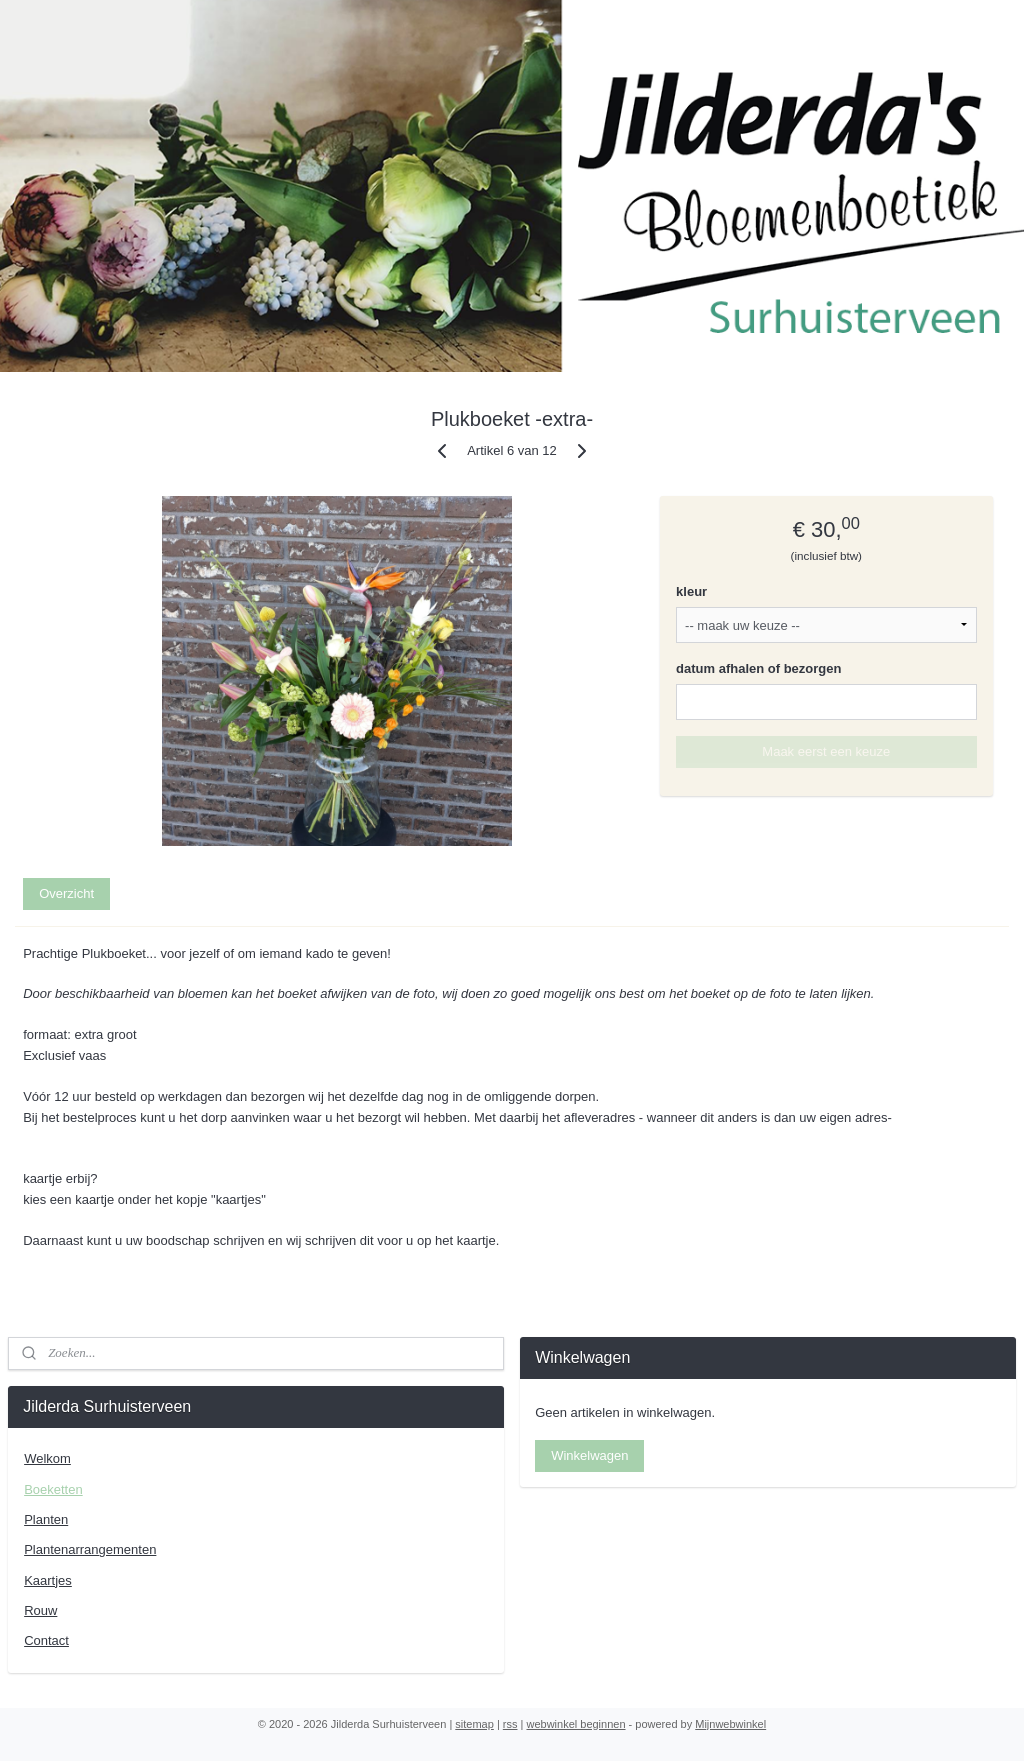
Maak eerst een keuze (826, 751)
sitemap (474, 1724)
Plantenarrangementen (90, 1549)
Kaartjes (48, 1580)
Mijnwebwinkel (730, 1724)
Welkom (47, 1458)
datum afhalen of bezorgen (758, 668)
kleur (691, 591)
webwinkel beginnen (575, 1724)
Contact (46, 1640)
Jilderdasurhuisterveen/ (603, 1518)
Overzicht (66, 893)
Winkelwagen (589, 1455)
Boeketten (53, 1489)
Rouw (40, 1610)
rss (510, 1724)
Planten (46, 1519)
